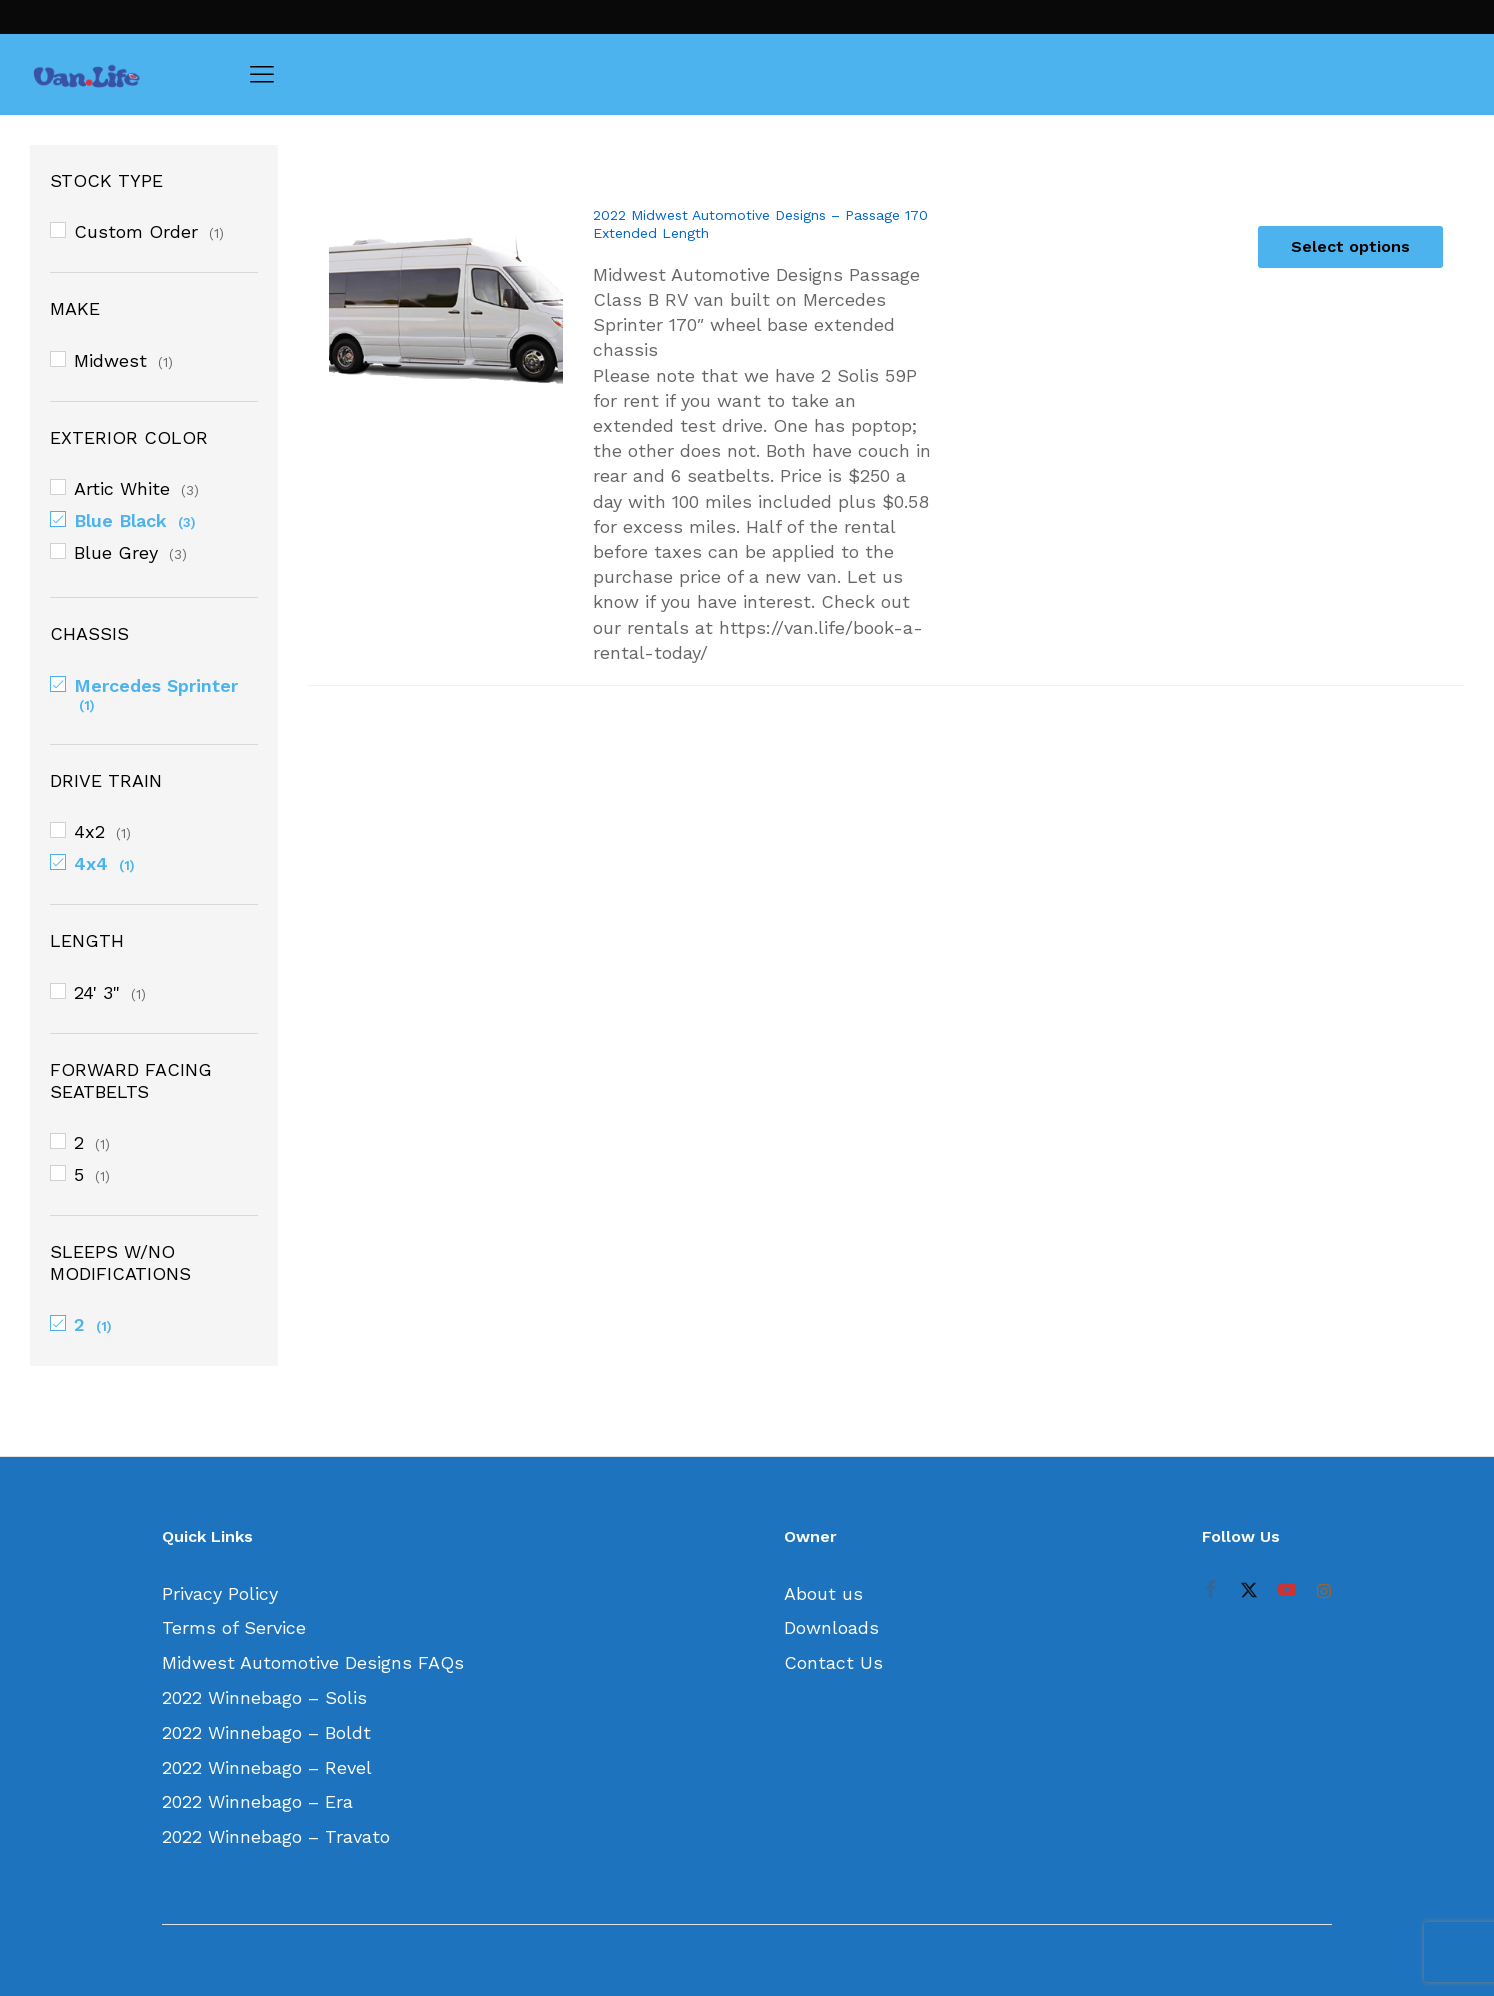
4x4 (91, 863)
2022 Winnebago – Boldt (266, 1732)
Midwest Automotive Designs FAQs (313, 1662)
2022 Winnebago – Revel (267, 1767)
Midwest (110, 360)
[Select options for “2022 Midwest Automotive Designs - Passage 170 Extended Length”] (1350, 247)
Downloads (831, 1627)
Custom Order (136, 231)
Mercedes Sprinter (156, 685)
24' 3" (97, 992)
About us (823, 1593)
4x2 (89, 831)
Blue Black (120, 520)
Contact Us (833, 1662)
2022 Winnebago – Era (257, 1801)
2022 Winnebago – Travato (276, 1836)
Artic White (122, 488)
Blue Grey (116, 552)
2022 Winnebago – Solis (264, 1697)
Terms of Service (234, 1627)
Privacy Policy (220, 1593)
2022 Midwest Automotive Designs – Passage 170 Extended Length (760, 224)
